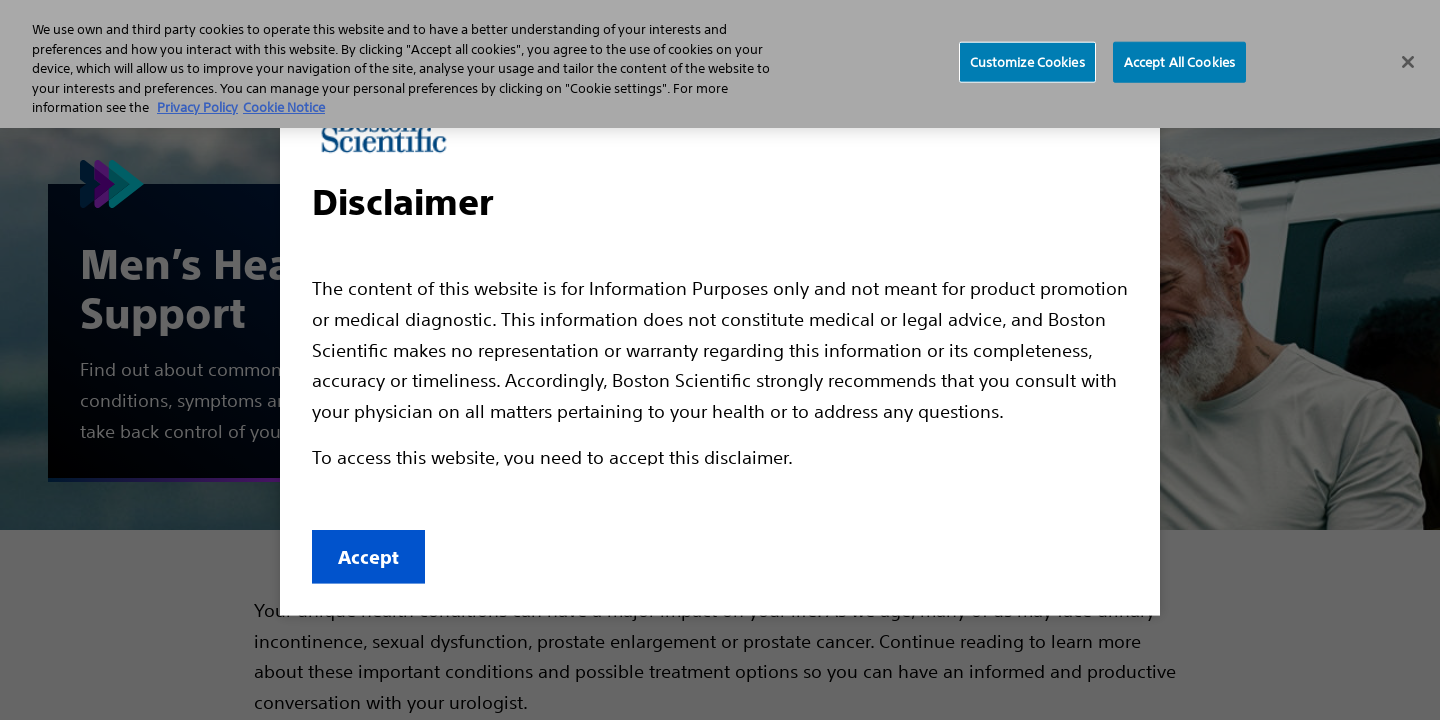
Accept (368, 557)
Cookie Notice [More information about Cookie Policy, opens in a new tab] (284, 107)
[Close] (1408, 62)
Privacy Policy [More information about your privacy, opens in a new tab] (197, 107)
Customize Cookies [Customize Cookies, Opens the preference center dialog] (1027, 61)
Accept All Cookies (1179, 61)
